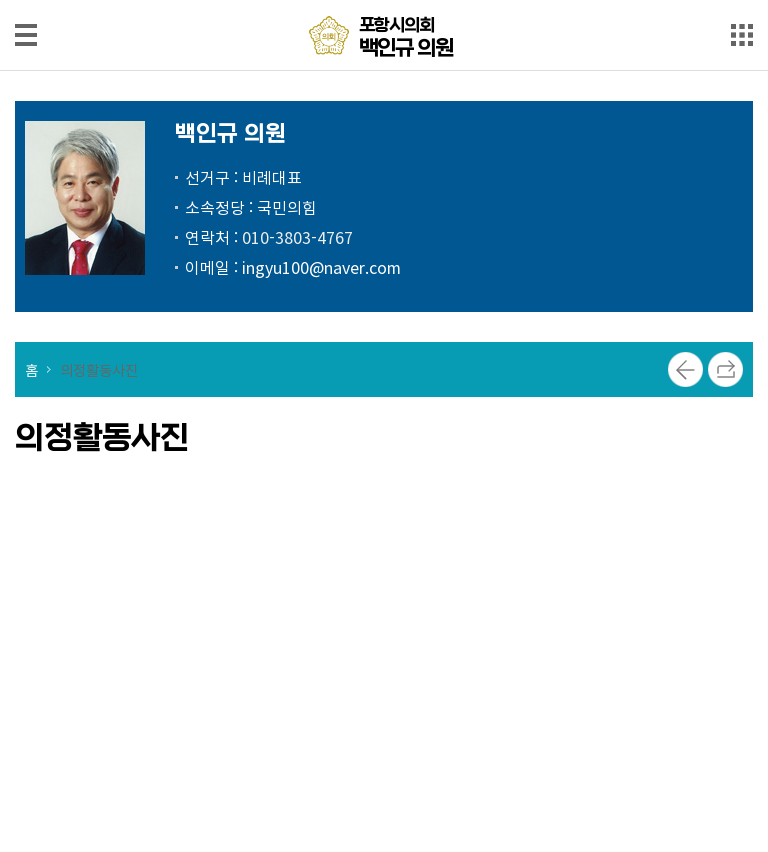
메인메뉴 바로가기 (384, 1)
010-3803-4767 (297, 237)
